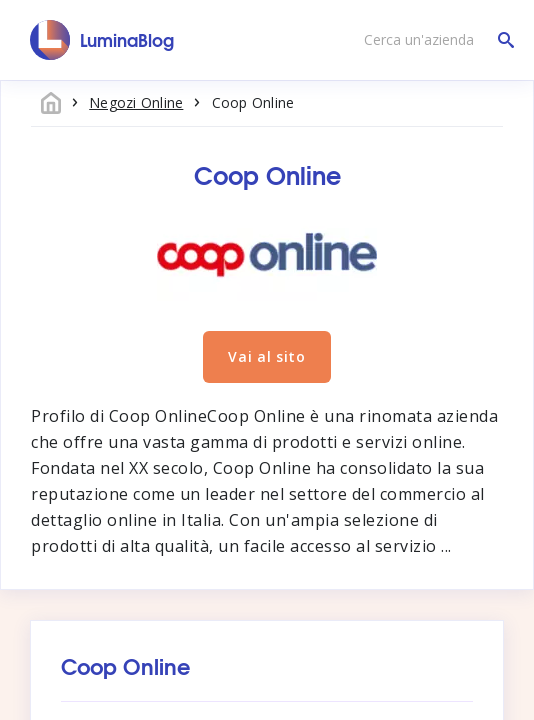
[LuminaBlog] (102, 40)
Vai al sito (267, 356)
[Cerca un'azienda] (434, 40)
